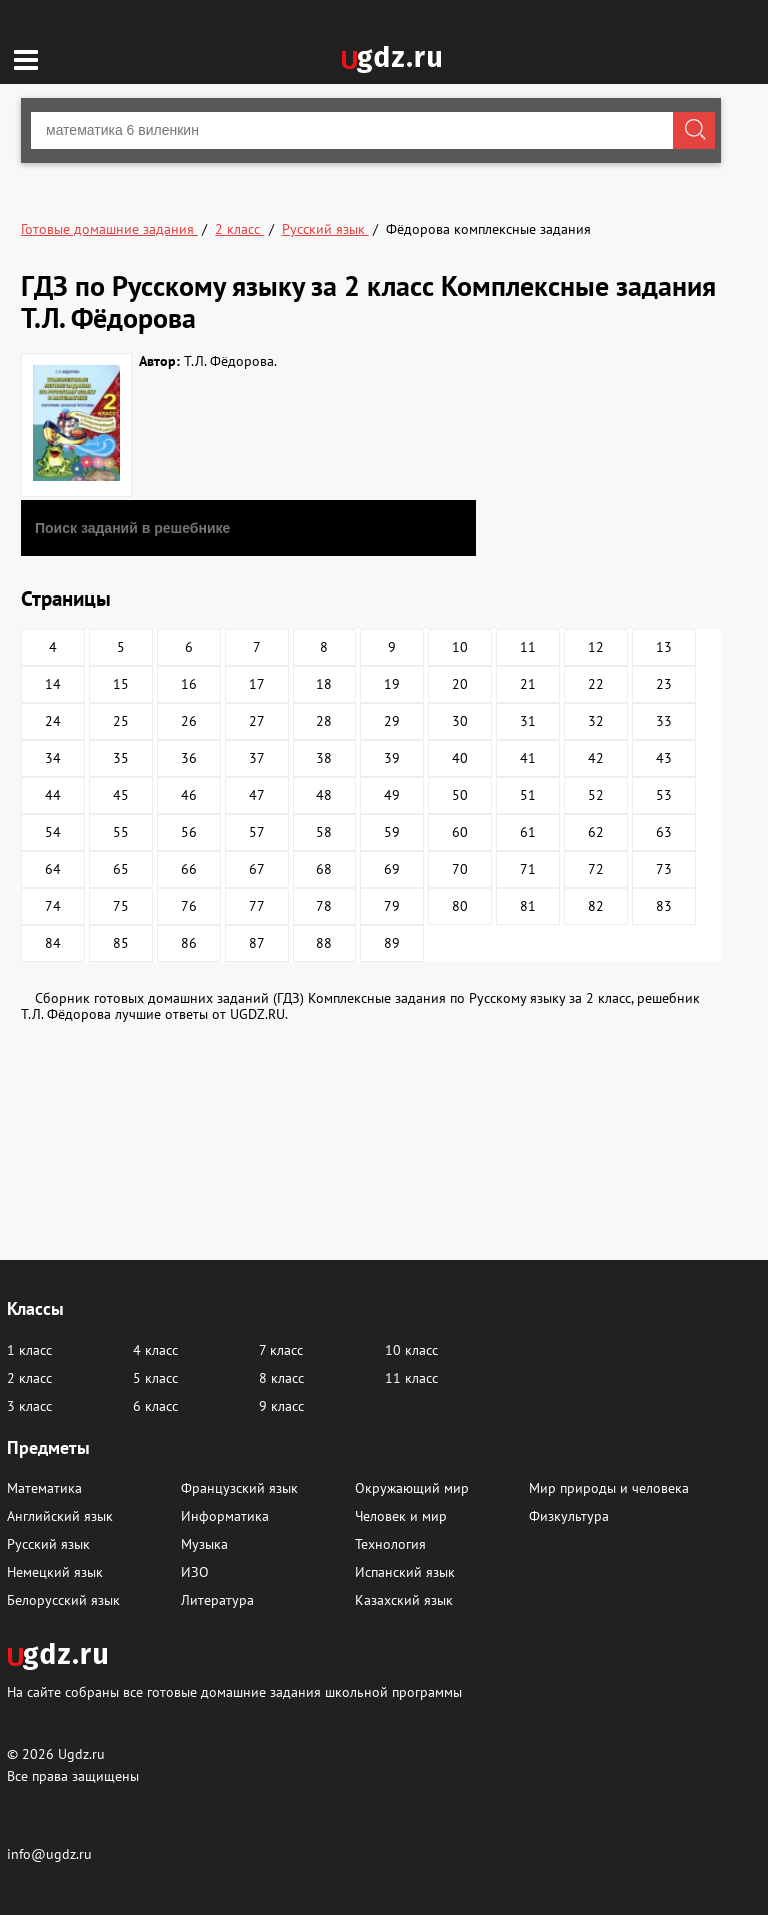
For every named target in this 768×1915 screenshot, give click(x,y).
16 (189, 684)
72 (596, 869)
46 (189, 795)
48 (324, 795)
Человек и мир (401, 1516)
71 (528, 869)
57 (257, 832)
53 (664, 795)
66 (189, 869)
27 (257, 721)
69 (392, 869)
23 (664, 684)
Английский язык (60, 1516)
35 (121, 758)
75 (121, 906)
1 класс (29, 1350)
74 (53, 906)
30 (460, 721)
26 (189, 721)
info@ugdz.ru (49, 1854)
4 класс (155, 1350)
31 (528, 721)
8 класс (281, 1378)
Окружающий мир (412, 1488)
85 (121, 943)
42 (596, 758)
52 (596, 795)
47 (257, 795)
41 (528, 758)
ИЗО (195, 1572)
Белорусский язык (63, 1600)
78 (324, 906)
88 (324, 943)
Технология (390, 1544)
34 (53, 758)
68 (324, 869)
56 (189, 832)
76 (189, 906)
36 (189, 758)
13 (664, 647)
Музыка (204, 1544)
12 (596, 647)
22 (596, 684)
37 (257, 758)
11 (528, 647)
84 (53, 943)
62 (596, 832)
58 (324, 832)
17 (257, 684)
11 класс (411, 1378)
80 (460, 906)
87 (257, 943)
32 (596, 721)
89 (392, 943)
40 (460, 758)
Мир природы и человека (609, 1488)
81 (528, 906)
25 (121, 721)
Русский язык (48, 1544)
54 (53, 832)
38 (324, 758)
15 (121, 684)
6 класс (155, 1406)
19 (392, 684)
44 (53, 795)
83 (664, 906)
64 (53, 869)
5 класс (155, 1378)
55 (121, 832)
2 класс (29, 1378)
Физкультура (569, 1516)
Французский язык (239, 1488)
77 (257, 906)
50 (460, 795)
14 (53, 684)
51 (528, 795)
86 (189, 943)
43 (664, 758)
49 (392, 795)
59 (392, 832)
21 (528, 684)
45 (121, 795)
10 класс (411, 1350)
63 (664, 832)
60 (460, 832)
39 (392, 758)
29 (392, 721)
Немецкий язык (55, 1572)
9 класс (281, 1406)
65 (121, 869)
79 (392, 906)
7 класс (281, 1350)
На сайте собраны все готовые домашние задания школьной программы (234, 1691)
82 (596, 906)
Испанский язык (405, 1572)
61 (528, 832)
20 (460, 684)
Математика (44, 1488)
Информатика (225, 1516)
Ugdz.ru (81, 1754)
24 (53, 721)
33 (664, 721)
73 (664, 869)
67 (257, 869)
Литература (217, 1600)
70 (460, 869)
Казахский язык (404, 1600)
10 (460, 647)
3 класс (29, 1406)
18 (324, 684)
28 (324, 721)
